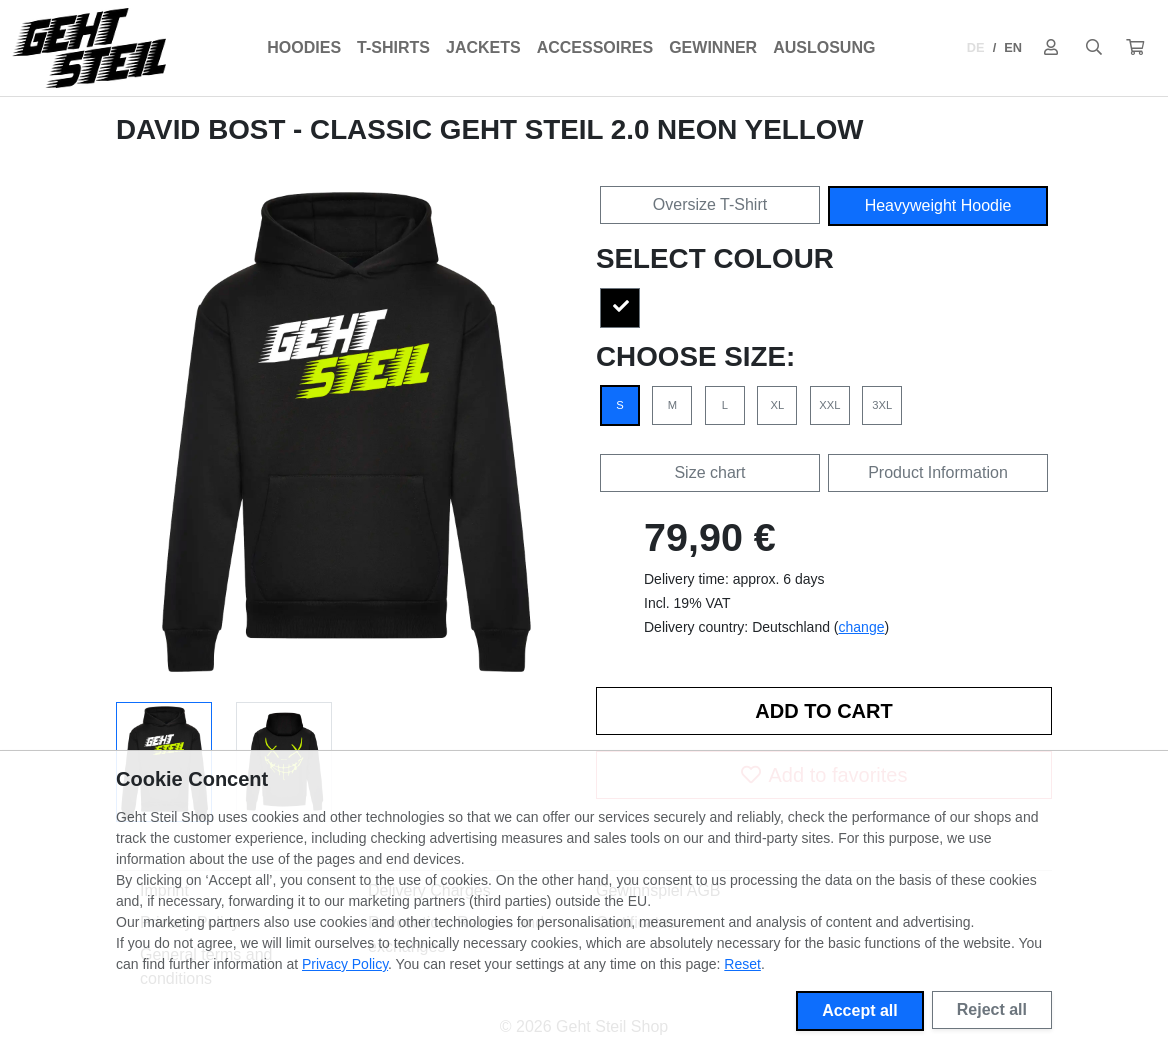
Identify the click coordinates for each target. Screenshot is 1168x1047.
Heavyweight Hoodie (938, 205)
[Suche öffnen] (1094, 48)
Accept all (860, 1010)
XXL (829, 405)
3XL (882, 405)
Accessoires (595, 47)
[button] (1135, 48)
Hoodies (304, 47)
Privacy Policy (345, 964)
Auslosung (824, 47)
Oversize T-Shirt (710, 204)
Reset (742, 964)
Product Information (938, 472)
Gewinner (713, 47)
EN (1013, 47)
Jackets (483, 47)
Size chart (709, 472)
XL (778, 405)
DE (976, 47)
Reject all (992, 1009)
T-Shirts (393, 47)
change (862, 627)
